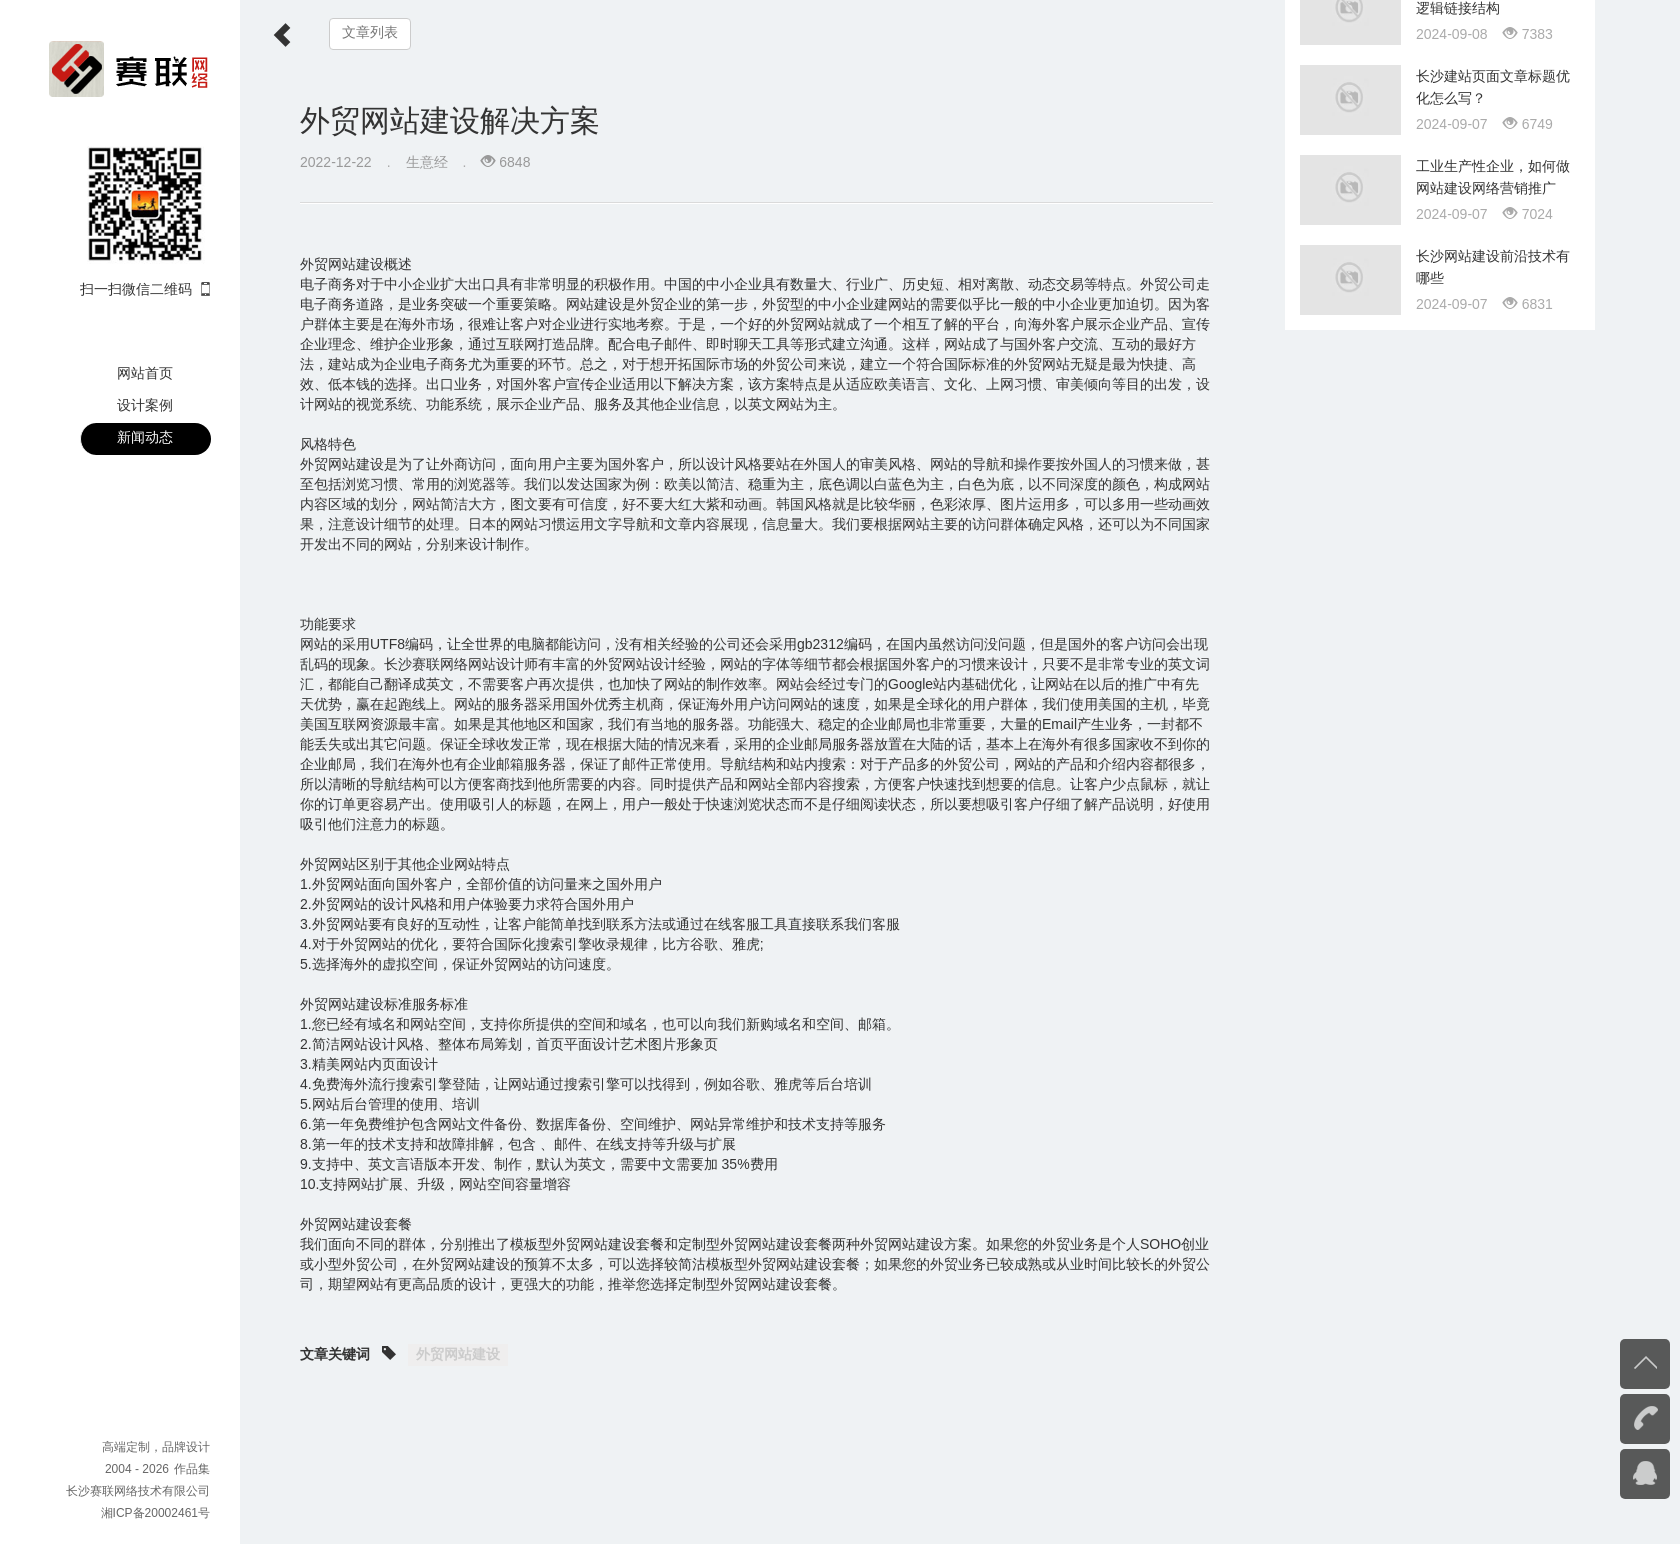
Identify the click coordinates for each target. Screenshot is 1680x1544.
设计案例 (145, 405)
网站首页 (145, 373)
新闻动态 (145, 437)
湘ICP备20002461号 (155, 1513)
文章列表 (370, 32)
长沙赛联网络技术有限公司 (138, 1491)
